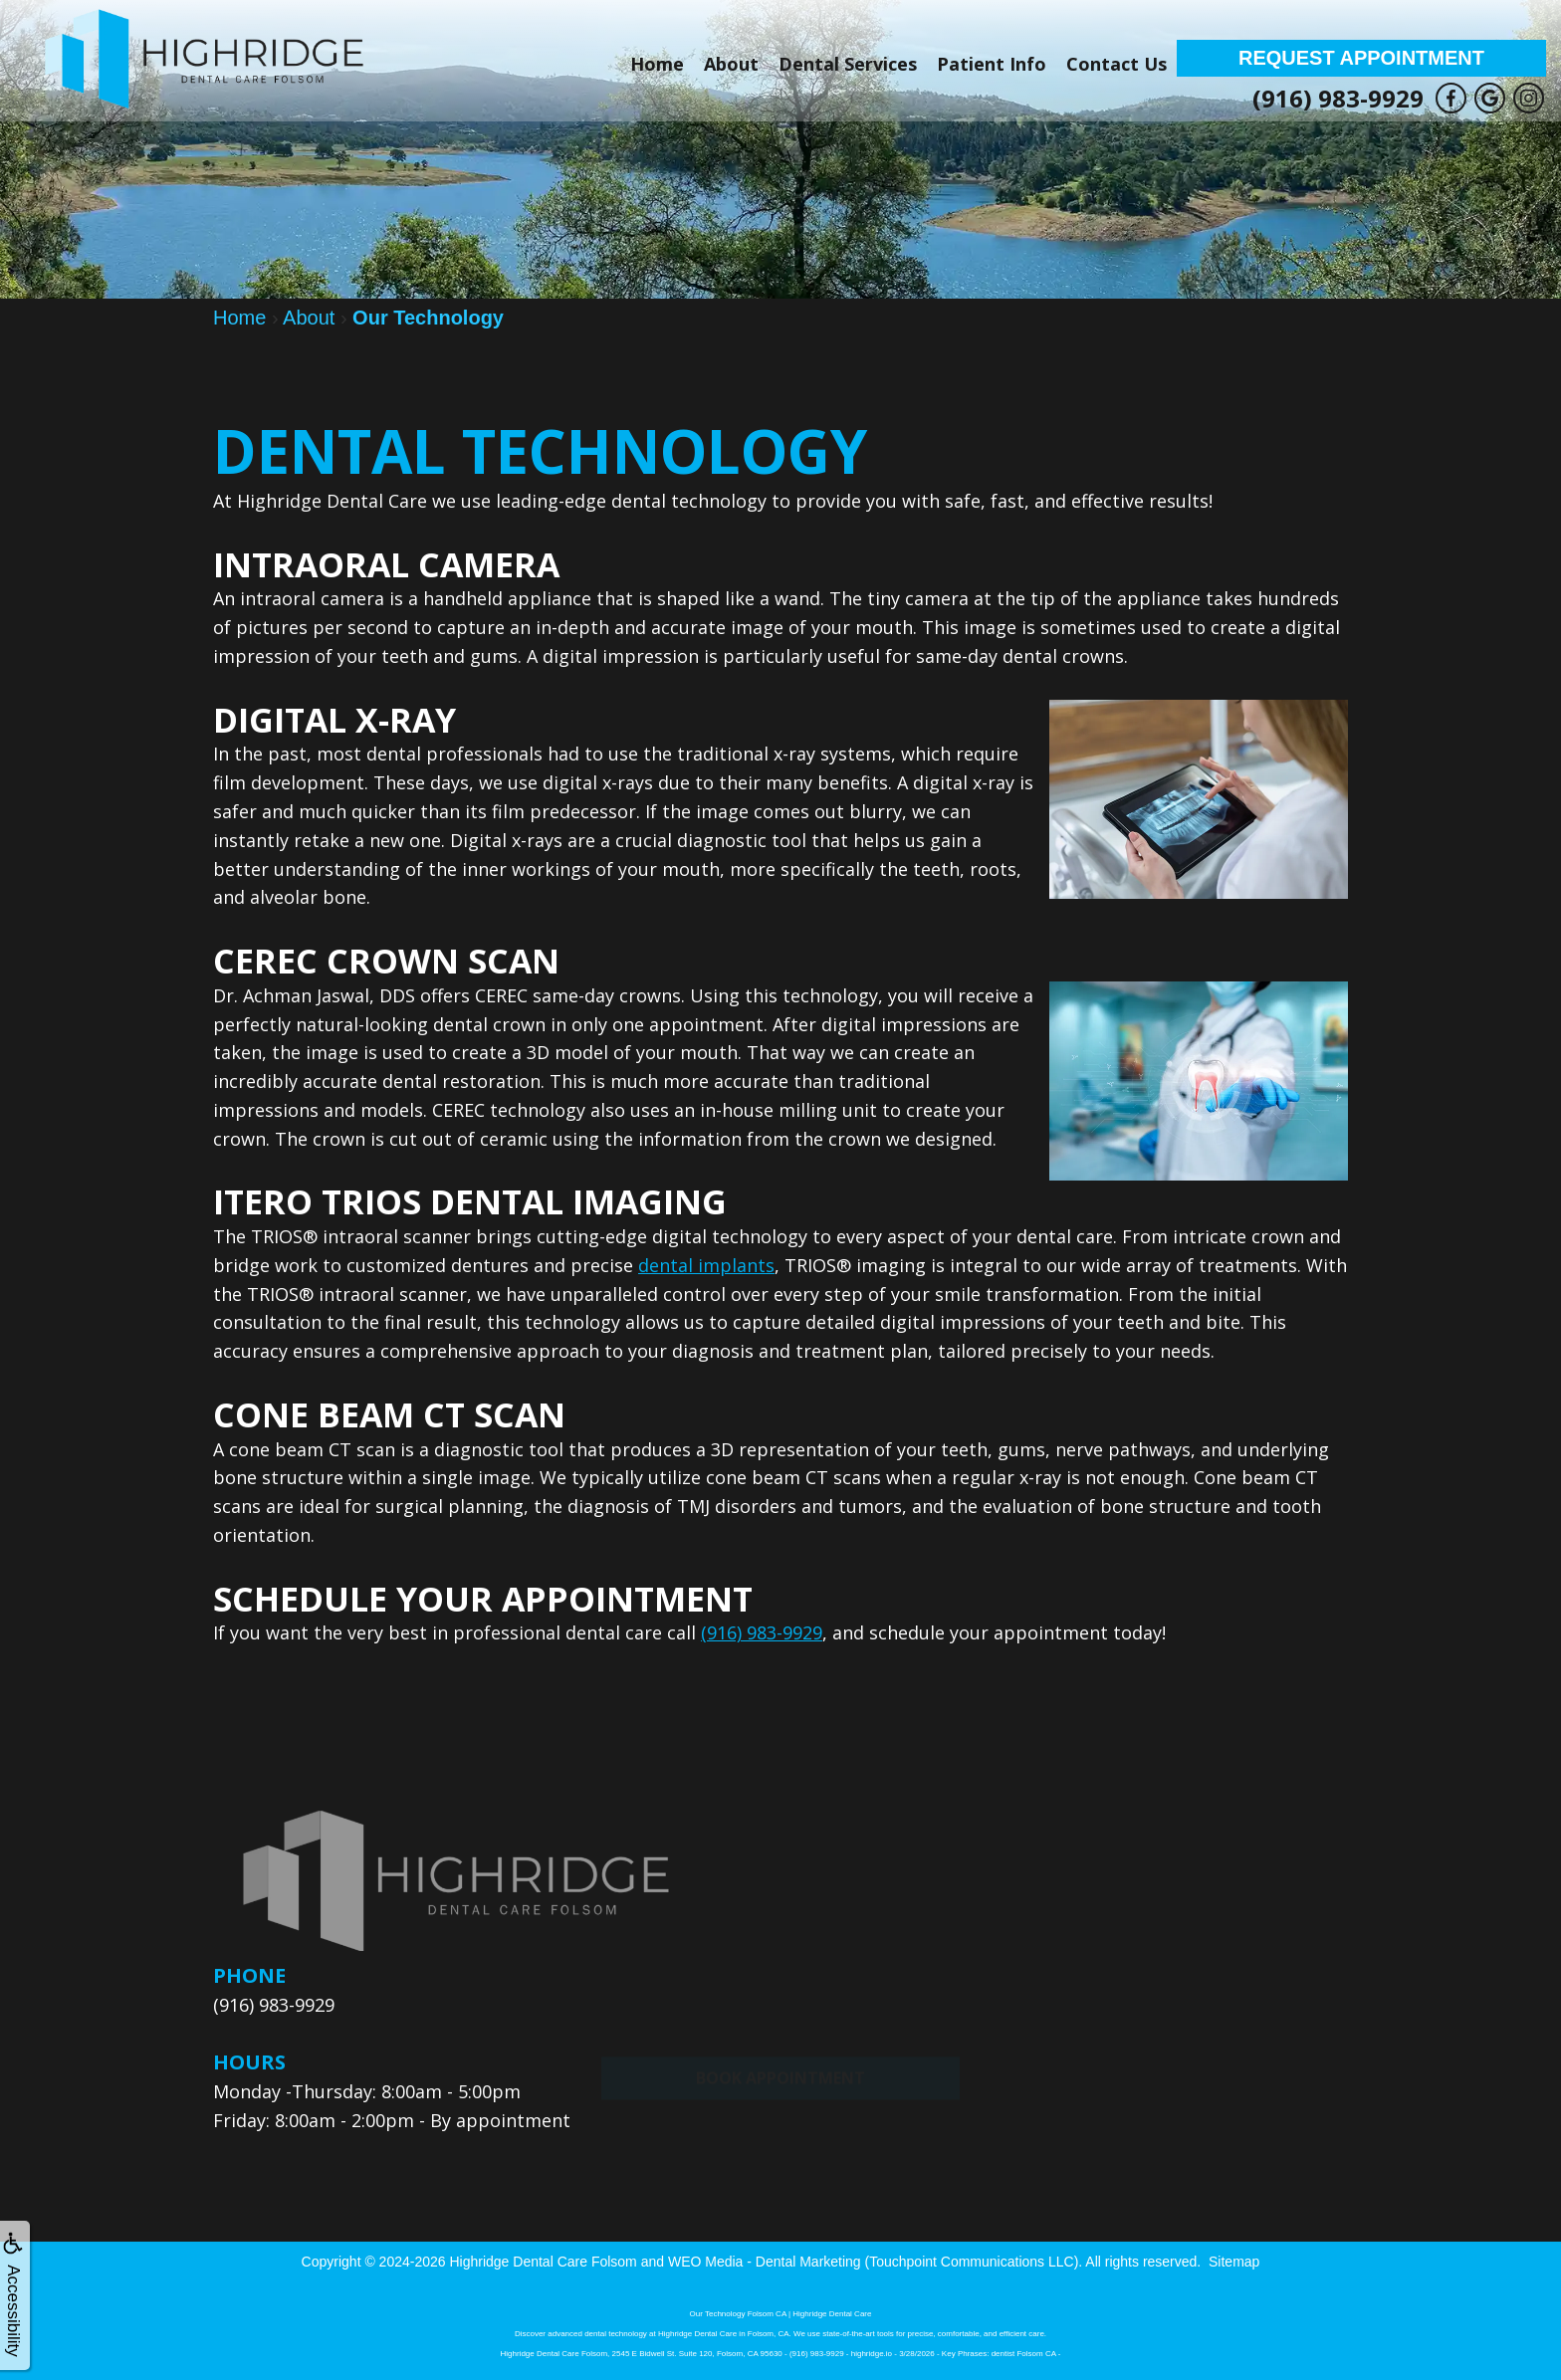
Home (657, 64)
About (731, 64)
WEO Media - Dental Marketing (764, 2261)
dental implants (706, 1265)
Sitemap (1234, 2261)
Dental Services (848, 64)
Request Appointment (1361, 58)
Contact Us (1116, 64)
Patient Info (991, 64)
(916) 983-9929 (1338, 98)
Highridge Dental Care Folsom (542, 2261)
